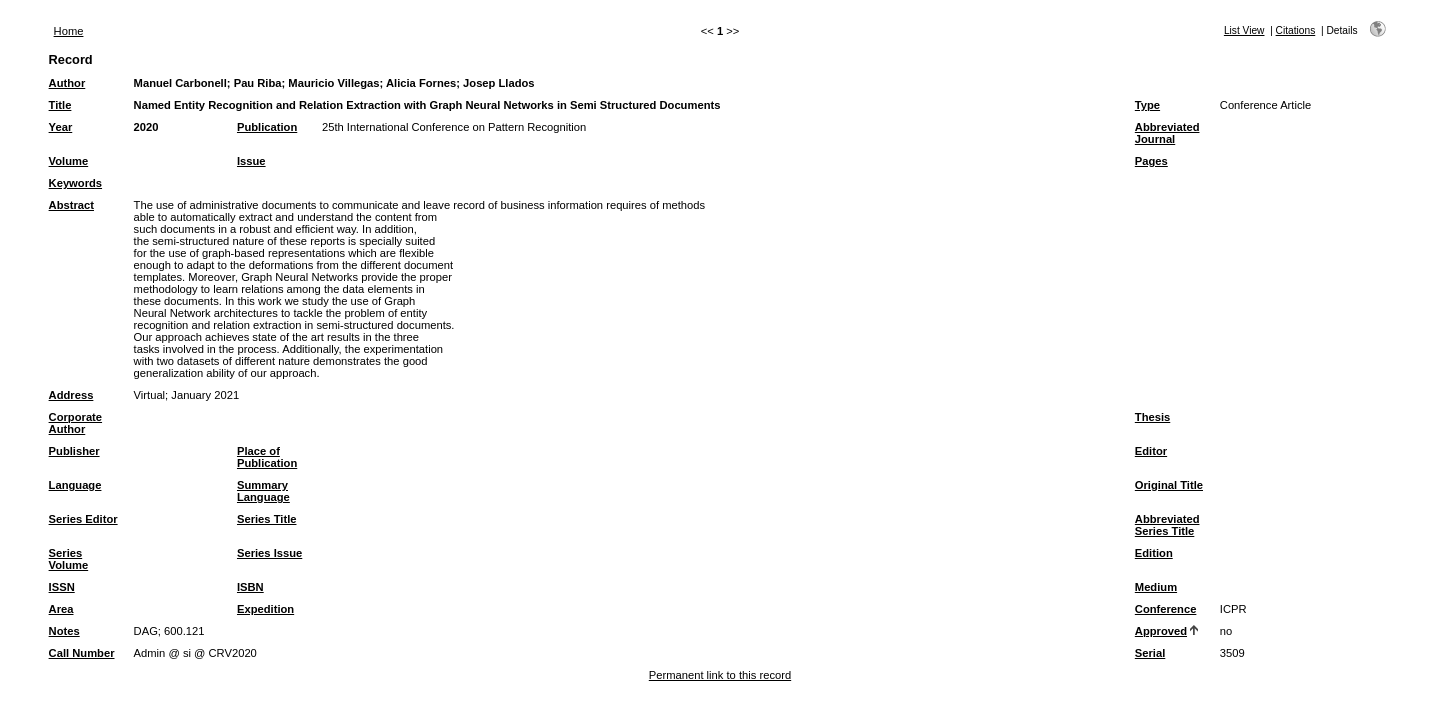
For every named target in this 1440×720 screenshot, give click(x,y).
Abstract (71, 205)
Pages (1151, 161)
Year (61, 127)
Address (71, 395)
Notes (64, 631)
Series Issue (269, 553)
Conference (1166, 609)
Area (61, 609)
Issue (251, 161)
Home (69, 31)
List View (1244, 30)
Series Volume (69, 559)
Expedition (265, 609)
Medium (1156, 587)
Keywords (75, 183)
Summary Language (263, 491)
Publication (267, 127)
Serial (1150, 653)
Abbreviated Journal (1167, 133)
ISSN (62, 587)
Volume (69, 161)
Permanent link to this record (720, 675)
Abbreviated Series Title (1167, 525)
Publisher (74, 451)
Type (1147, 105)
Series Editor (83, 519)
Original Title (1169, 485)
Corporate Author (75, 423)
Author (67, 83)
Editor (1151, 451)
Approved (1161, 631)
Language (75, 485)
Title (60, 105)
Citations (1296, 30)
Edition (1154, 553)
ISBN (250, 587)
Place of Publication (267, 457)
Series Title (267, 519)
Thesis (1152, 417)
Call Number (82, 653)
